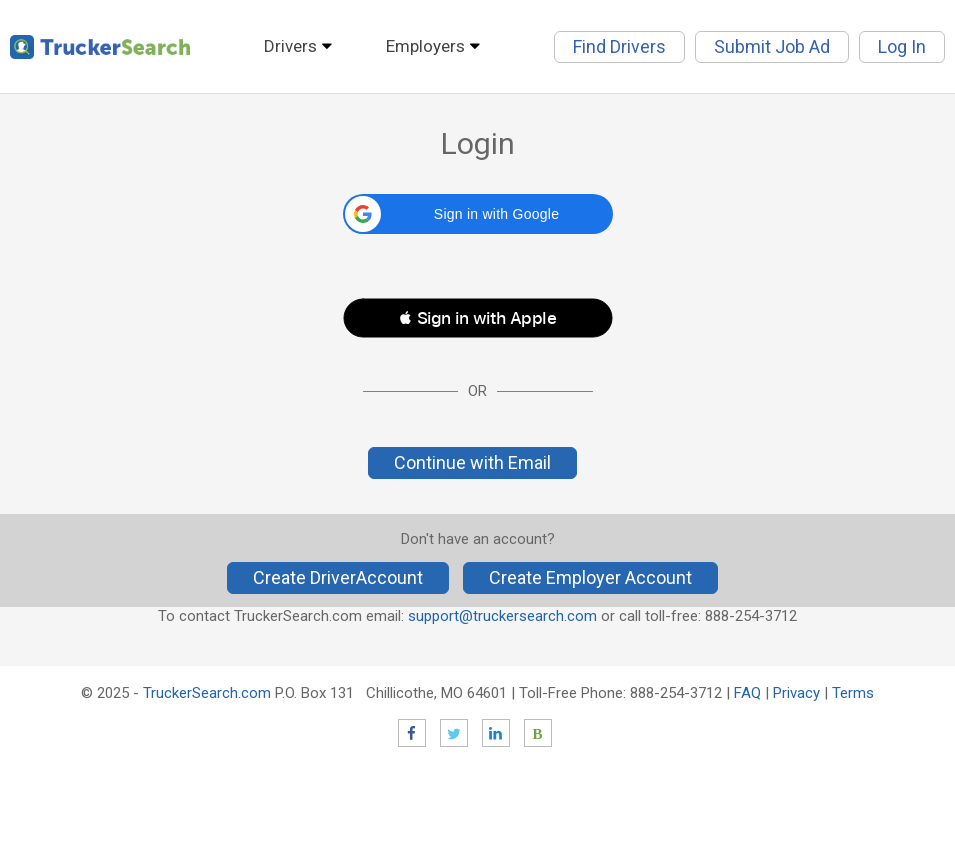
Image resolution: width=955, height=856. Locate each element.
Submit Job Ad (772, 46)
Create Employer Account (590, 577)
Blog (538, 733)
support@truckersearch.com (502, 616)
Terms (853, 693)
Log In (902, 46)
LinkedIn (496, 733)
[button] (478, 214)
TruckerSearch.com (207, 693)
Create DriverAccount (338, 577)
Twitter (454, 733)
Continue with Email (472, 462)
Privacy (796, 693)
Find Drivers (619, 46)
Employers (425, 46)
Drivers (290, 46)
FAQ (747, 693)
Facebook (412, 733)
